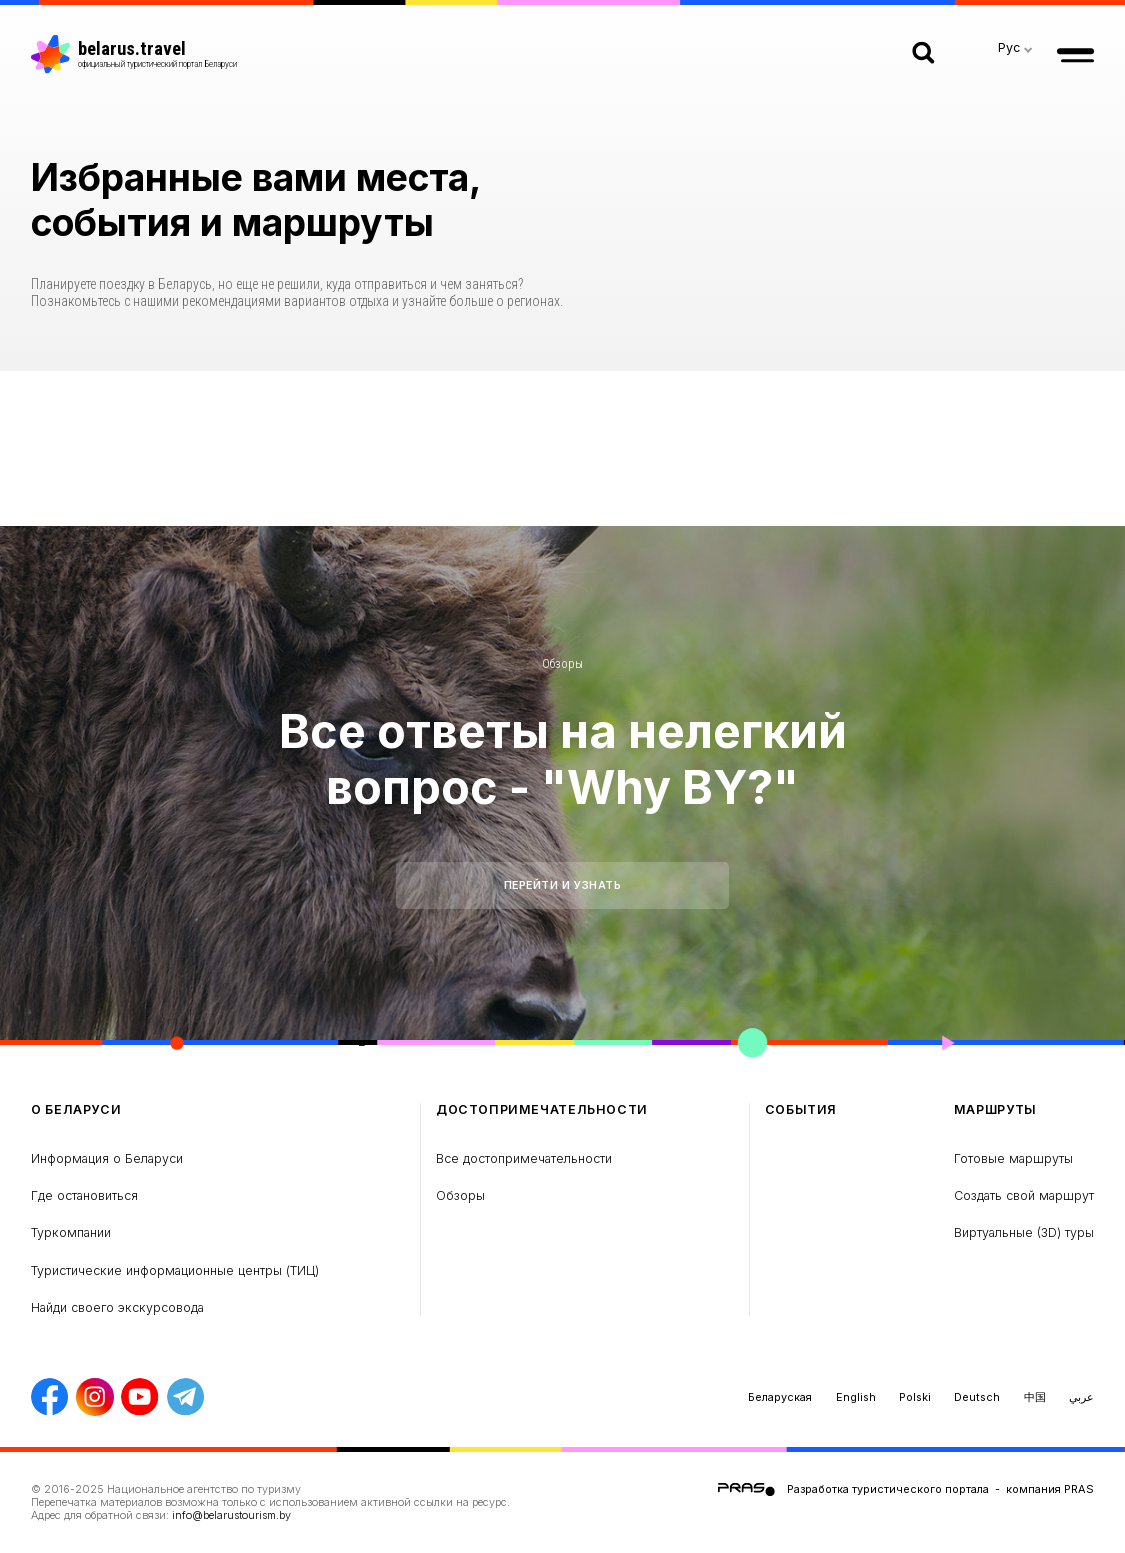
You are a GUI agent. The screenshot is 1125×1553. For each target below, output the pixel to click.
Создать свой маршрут (1024, 1195)
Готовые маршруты (1013, 1158)
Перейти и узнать (563, 885)
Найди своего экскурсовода (117, 1307)
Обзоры (562, 664)
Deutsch (977, 1397)
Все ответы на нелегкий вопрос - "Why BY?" (563, 759)
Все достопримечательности (524, 1158)
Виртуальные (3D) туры (1024, 1232)
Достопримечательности (542, 1110)
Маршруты (995, 1110)
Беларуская (780, 1397)
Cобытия (801, 1110)
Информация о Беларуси (107, 1158)
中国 (1035, 1397)
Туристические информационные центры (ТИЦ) (175, 1270)
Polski (915, 1397)
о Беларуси (76, 1110)
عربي (1081, 1397)
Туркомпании (71, 1232)
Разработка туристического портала (888, 1489)
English (856, 1397)
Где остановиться (84, 1195)
